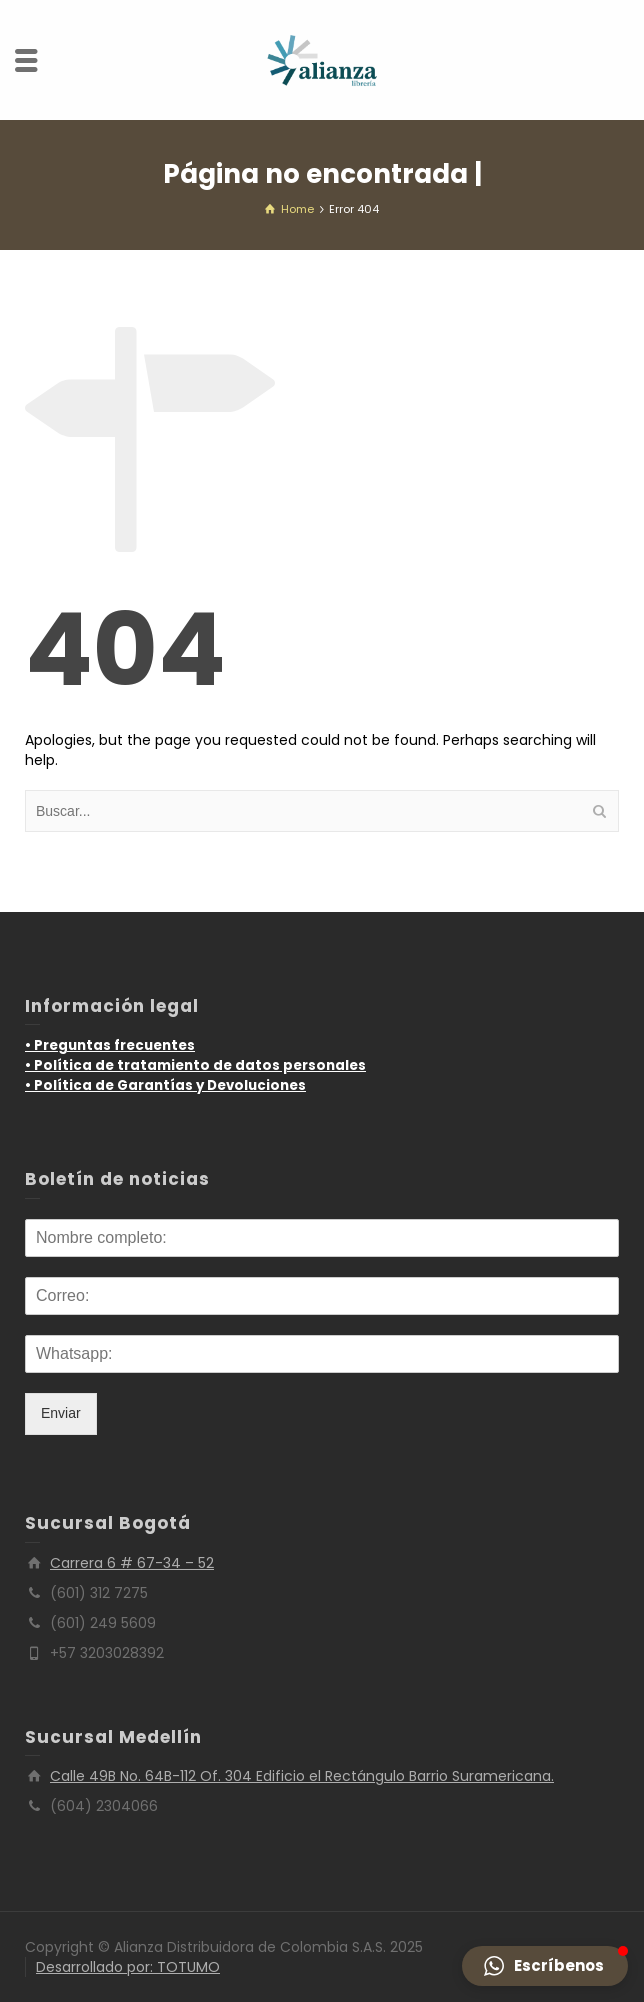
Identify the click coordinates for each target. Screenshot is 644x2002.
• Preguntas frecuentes (110, 1045)
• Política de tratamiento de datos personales (195, 1065)
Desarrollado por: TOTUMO (128, 1967)
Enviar (61, 1413)
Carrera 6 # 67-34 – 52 (132, 1563)
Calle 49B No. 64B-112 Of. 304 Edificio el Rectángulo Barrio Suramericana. (302, 1776)
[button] (545, 1966)
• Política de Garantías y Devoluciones (165, 1085)
